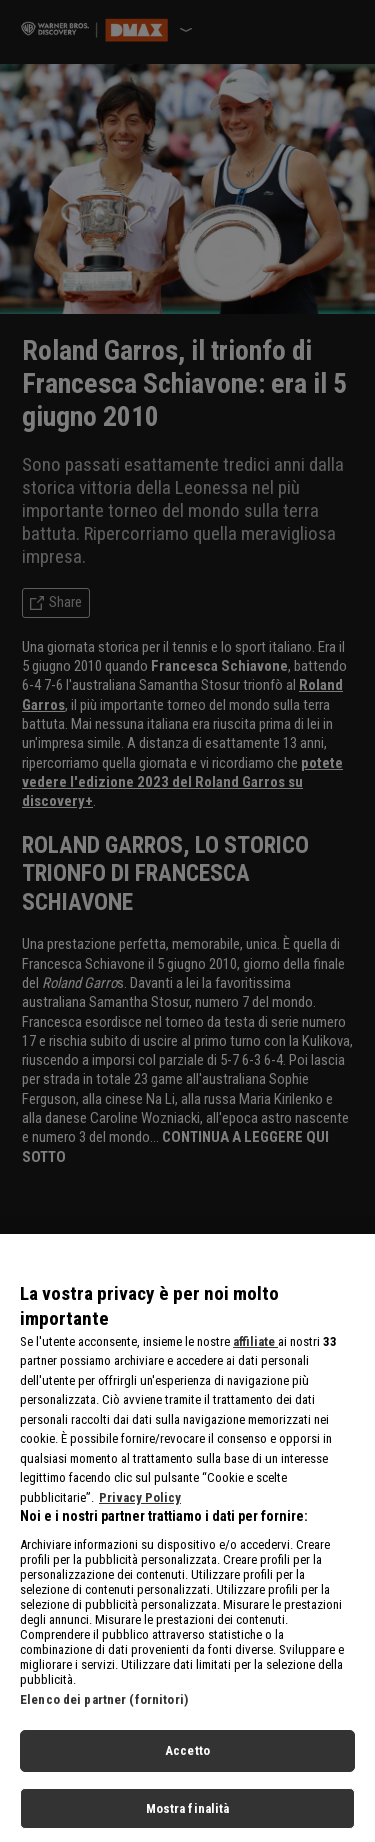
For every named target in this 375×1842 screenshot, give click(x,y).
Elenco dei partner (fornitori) (104, 1719)
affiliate (255, 1360)
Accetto (187, 1770)
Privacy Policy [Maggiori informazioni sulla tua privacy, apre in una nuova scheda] (140, 1516)
